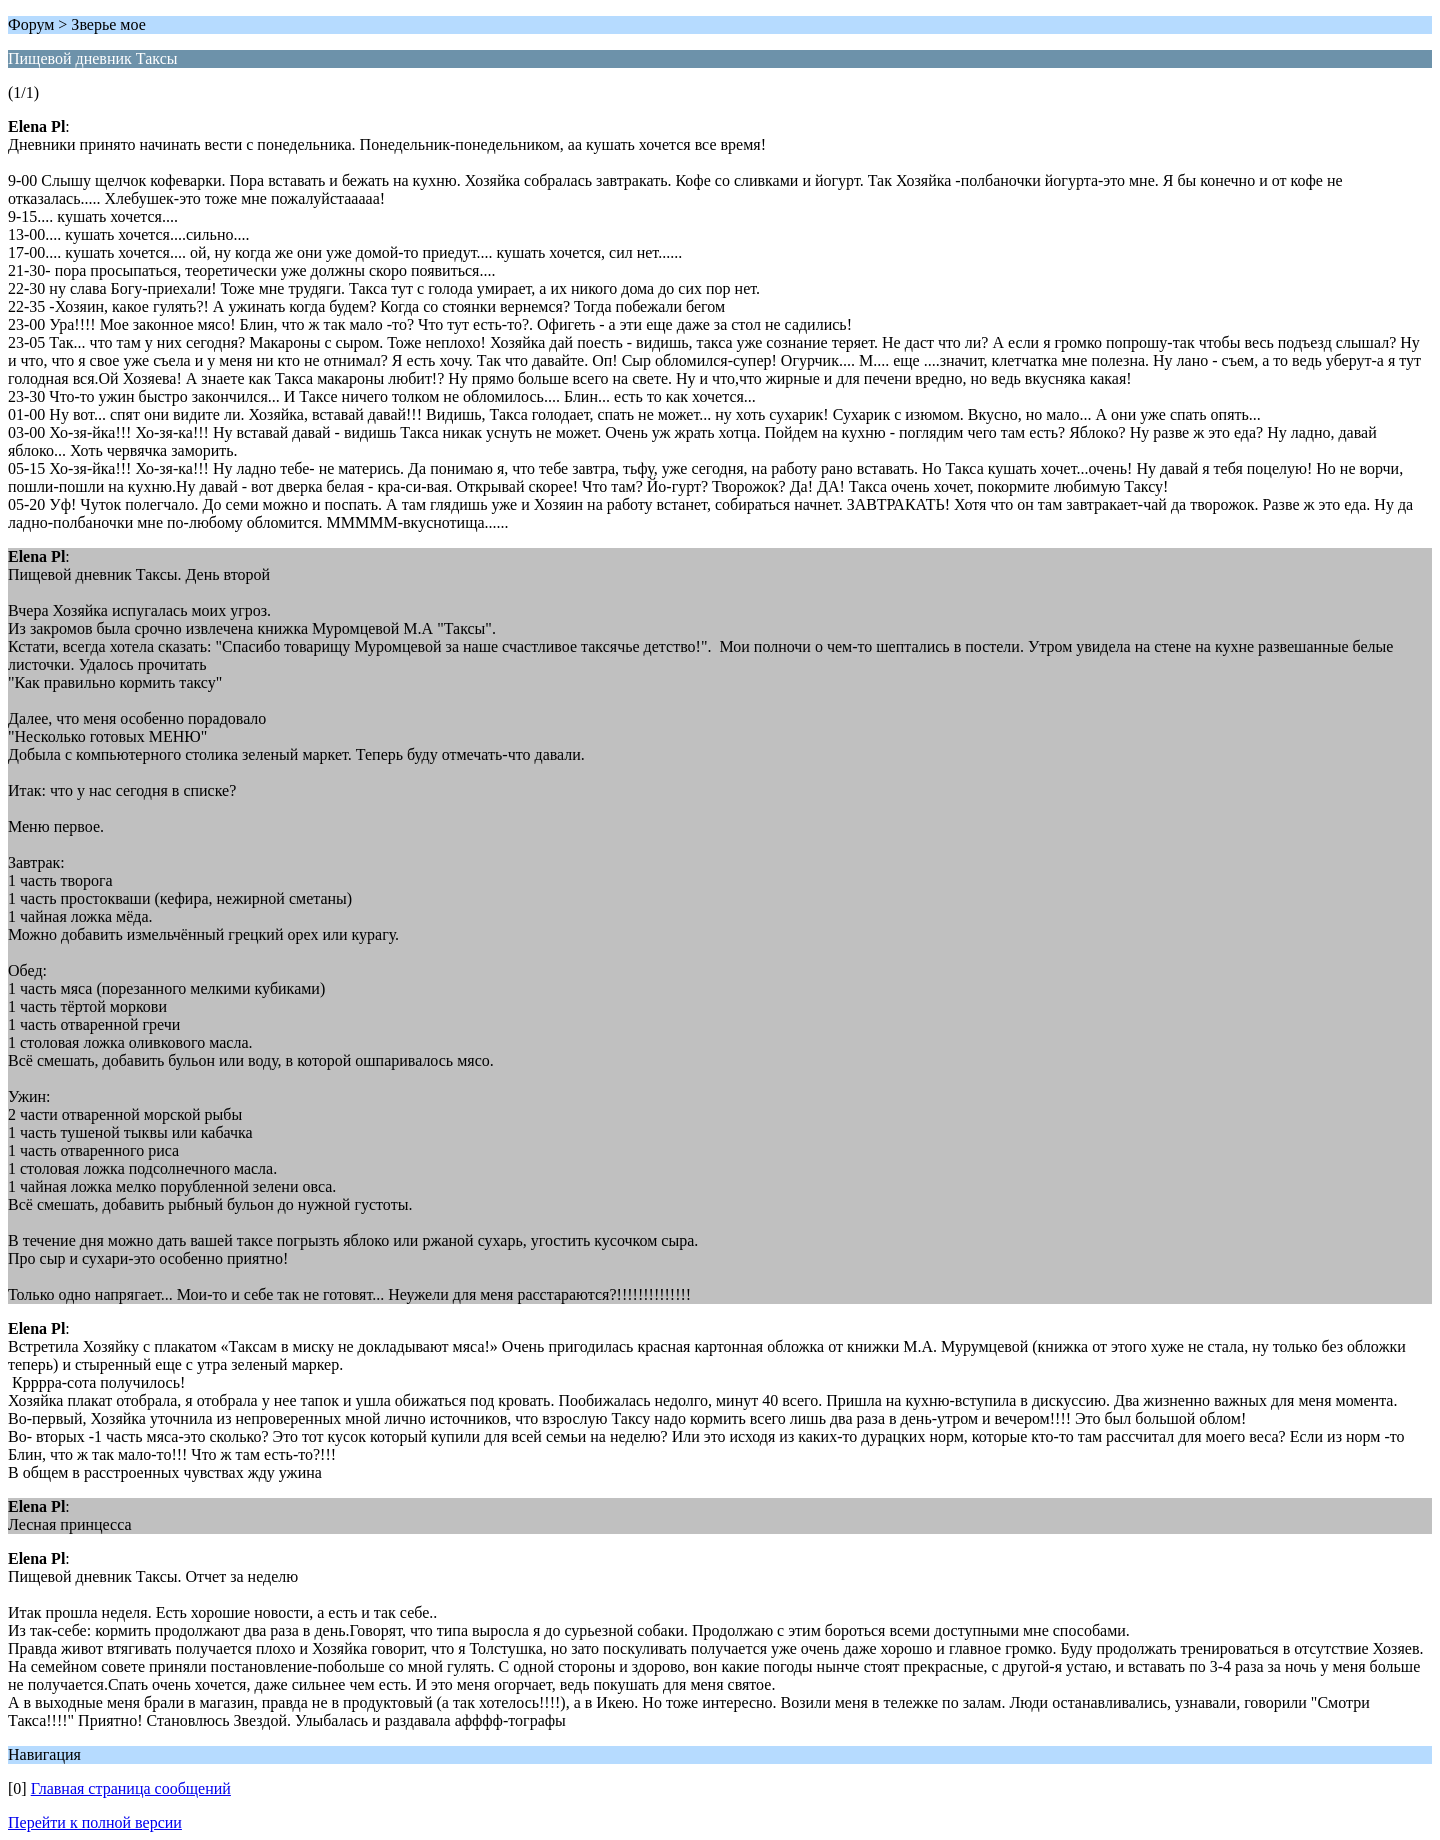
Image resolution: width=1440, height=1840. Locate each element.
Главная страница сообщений (131, 1788)
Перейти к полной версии (95, 1822)
